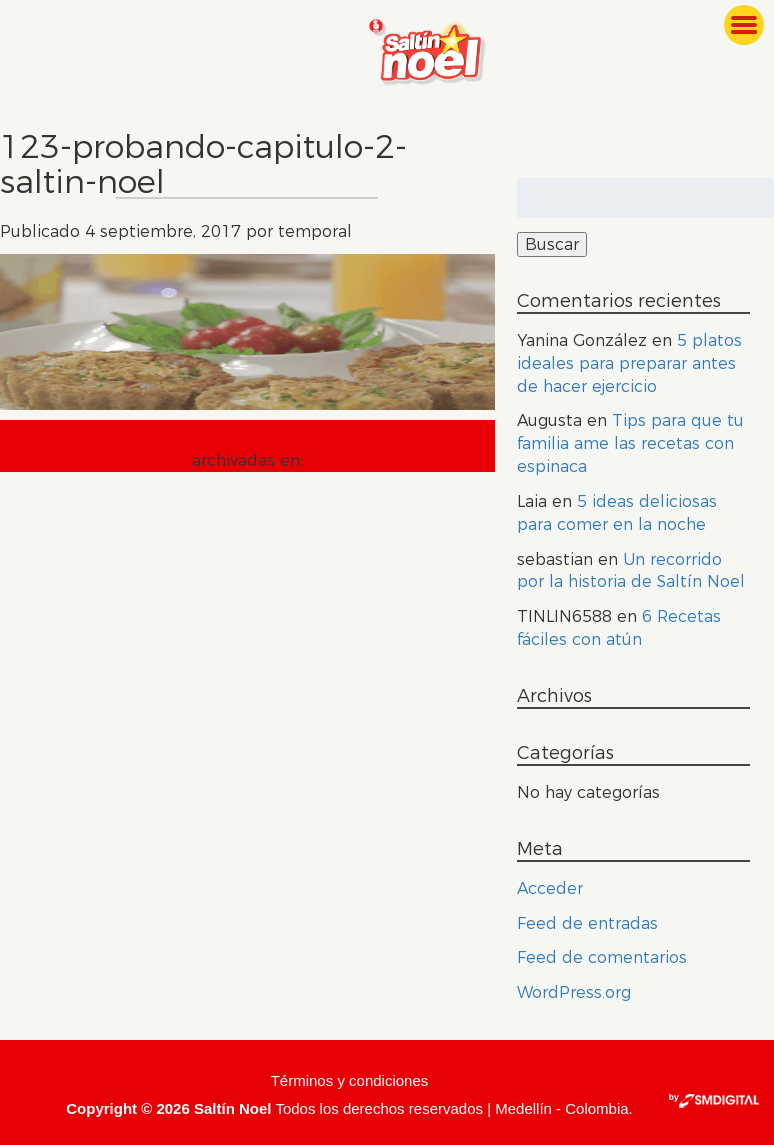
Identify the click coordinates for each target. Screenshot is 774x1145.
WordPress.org (574, 992)
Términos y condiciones (350, 1080)
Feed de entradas (587, 923)
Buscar (552, 244)
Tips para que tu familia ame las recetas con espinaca (630, 443)
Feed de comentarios (602, 957)
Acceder (550, 888)
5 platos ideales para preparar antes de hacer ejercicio (629, 363)
